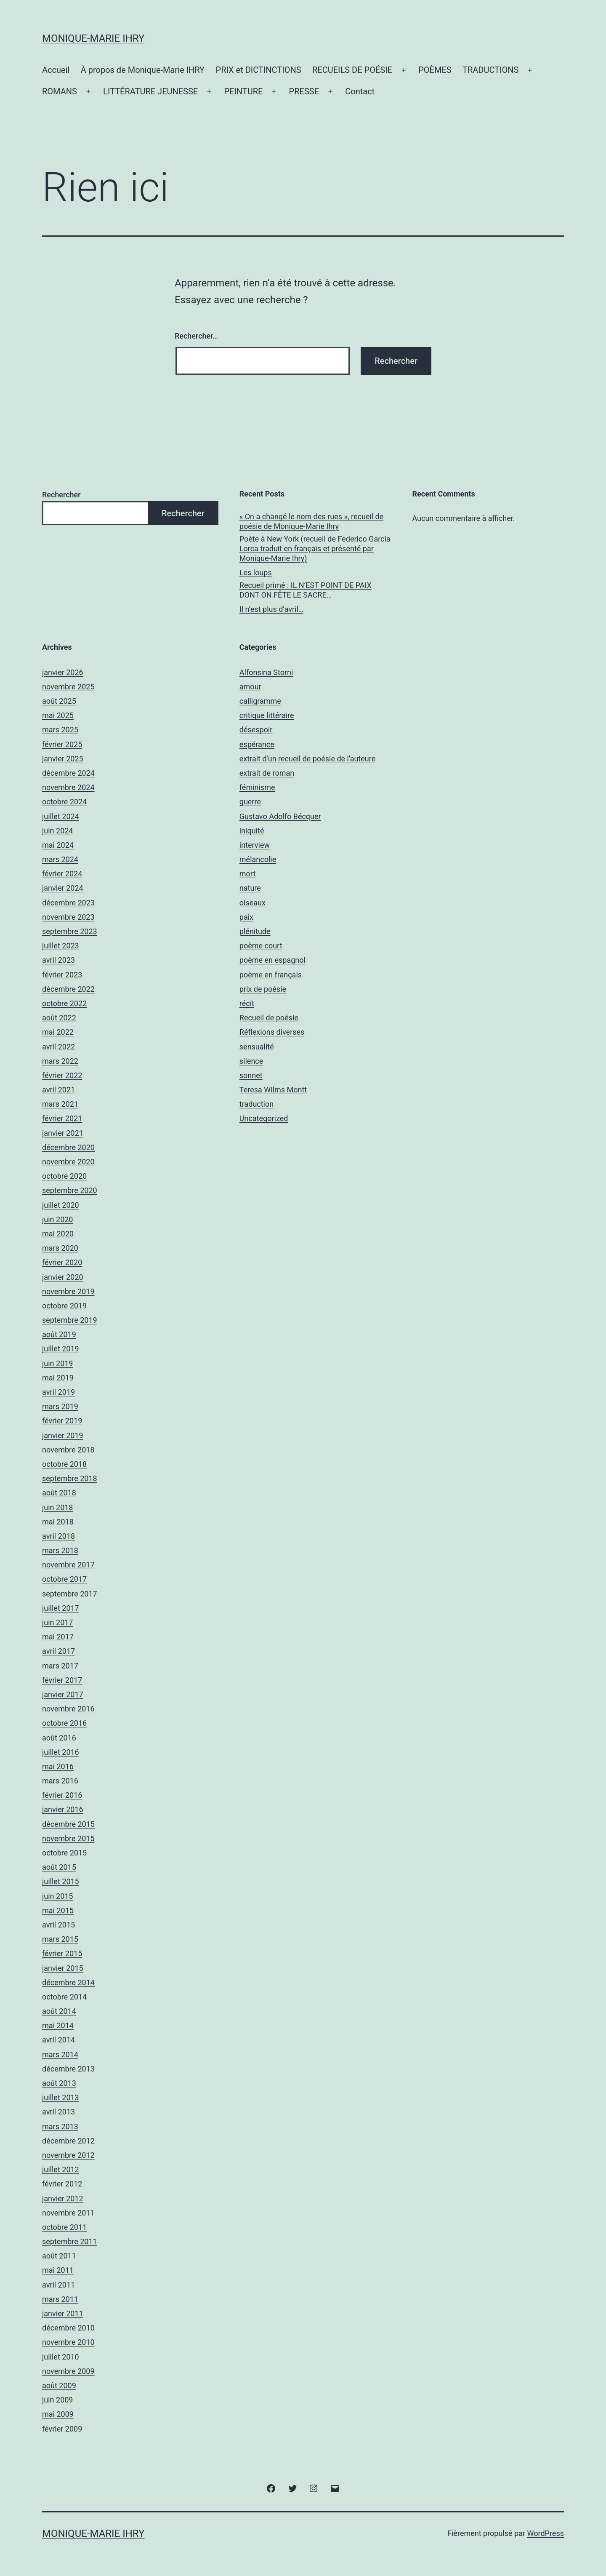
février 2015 (62, 1953)
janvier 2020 (62, 1277)
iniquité (251, 830)
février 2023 (62, 974)
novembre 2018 (68, 1449)
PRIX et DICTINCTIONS (258, 70)
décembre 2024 (68, 773)
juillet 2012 (60, 2169)
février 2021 (62, 1118)
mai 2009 (58, 2414)
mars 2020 (60, 1248)
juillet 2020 (60, 1205)
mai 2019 (58, 1377)
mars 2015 (60, 1939)
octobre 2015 (64, 1852)
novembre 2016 (68, 1708)
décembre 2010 (68, 2327)
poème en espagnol (272, 960)
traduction (256, 1104)
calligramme (260, 701)
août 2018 (59, 1492)
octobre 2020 (64, 1176)
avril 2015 (58, 1924)
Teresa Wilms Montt (273, 1089)
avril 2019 (58, 1392)
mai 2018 (58, 1521)
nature (250, 888)
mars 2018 (60, 1550)
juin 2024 (57, 830)
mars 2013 (60, 2126)
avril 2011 (58, 2284)
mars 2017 (60, 1665)
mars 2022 (60, 1061)
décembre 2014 (68, 1982)
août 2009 (59, 2385)
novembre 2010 (68, 2342)
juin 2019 (57, 1363)
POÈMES (434, 70)
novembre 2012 (68, 2155)
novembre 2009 (68, 2371)
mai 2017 (58, 1636)
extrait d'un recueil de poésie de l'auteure (307, 758)
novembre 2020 (68, 1161)
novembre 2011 (68, 2212)
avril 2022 (58, 1046)
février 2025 (62, 744)
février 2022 (62, 1075)
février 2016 (62, 1795)
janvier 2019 (62, 1435)
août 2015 (59, 1867)
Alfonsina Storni (266, 672)
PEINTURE (243, 91)
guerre (250, 801)
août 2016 (59, 1737)
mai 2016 (58, 1766)
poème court (260, 945)
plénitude (255, 931)
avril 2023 (58, 960)
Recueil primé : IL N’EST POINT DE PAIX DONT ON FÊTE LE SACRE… (305, 590)
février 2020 (62, 1262)
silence (251, 1061)
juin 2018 (57, 1507)
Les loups (255, 572)
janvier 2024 (62, 888)
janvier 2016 (62, 1809)
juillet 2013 (60, 2097)
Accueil (55, 70)
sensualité (256, 1046)
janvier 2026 (62, 672)
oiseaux (252, 902)
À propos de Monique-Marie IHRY (143, 70)
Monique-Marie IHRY (93, 38)
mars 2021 (60, 1104)
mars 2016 (60, 1780)
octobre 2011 (64, 2227)
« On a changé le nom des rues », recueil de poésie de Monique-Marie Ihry (311, 521)
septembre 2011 (69, 2241)
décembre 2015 (68, 1824)
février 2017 (62, 1680)
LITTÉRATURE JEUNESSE (150, 91)
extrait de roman (267, 773)
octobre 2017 (64, 1579)
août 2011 (59, 2255)
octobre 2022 (64, 1003)
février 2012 (62, 2183)
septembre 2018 (69, 1478)
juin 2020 (57, 1219)
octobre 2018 (64, 1464)
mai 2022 (58, 1032)
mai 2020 (58, 1233)
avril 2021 (58, 1089)
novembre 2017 (68, 1564)
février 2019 (62, 1420)
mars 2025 (60, 729)
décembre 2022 (68, 989)
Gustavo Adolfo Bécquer (280, 816)
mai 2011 (58, 2270)
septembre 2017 (69, 1593)
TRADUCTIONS (490, 70)
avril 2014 (58, 2039)
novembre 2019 (68, 1291)
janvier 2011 (62, 2313)
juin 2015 (57, 1896)
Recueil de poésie (268, 1017)
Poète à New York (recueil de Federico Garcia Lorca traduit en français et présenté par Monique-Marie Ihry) (315, 548)
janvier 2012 (62, 2198)
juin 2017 (57, 1622)
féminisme (257, 787)
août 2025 (59, 701)
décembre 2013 (68, 2068)
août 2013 (59, 2083)
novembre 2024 (68, 787)
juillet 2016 (60, 1752)
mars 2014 (60, 2054)
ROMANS (59, 91)
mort (247, 873)
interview (254, 845)
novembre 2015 (68, 1838)
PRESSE (304, 91)
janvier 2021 (62, 1133)
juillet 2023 (60, 945)
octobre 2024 (64, 801)
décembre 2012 (68, 2140)
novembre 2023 (68, 917)
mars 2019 (60, 1406)
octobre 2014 (64, 1996)
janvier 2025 (62, 758)
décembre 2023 (68, 902)
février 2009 (62, 2428)
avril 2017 (58, 1651)
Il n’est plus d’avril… (271, 609)
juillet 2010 (60, 2356)
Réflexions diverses (272, 1032)
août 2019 (59, 1334)
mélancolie (257, 859)
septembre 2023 (69, 931)
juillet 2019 (60, 1348)
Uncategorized (263, 1118)
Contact (360, 91)
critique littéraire (266, 715)
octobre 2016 (64, 1723)
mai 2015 (58, 1910)
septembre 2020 (69, 1190)
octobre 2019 (64, 1305)
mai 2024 (58, 845)
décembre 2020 (68, 1147)
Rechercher (61, 494)
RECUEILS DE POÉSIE (352, 70)
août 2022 (59, 1017)
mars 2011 (60, 2299)
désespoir (256, 729)
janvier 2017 (62, 1694)
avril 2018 (58, 1536)
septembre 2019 (69, 1320)
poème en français (270, 974)
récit (246, 1003)
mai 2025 (58, 715)
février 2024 (62, 873)
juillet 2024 (60, 816)
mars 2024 (60, 859)
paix (246, 917)
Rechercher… (196, 335)
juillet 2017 (60, 1608)
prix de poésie (262, 989)
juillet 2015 (60, 1881)
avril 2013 (58, 2111)
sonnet (251, 1075)
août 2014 (59, 2011)
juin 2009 (57, 2399)
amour (250, 686)
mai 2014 (58, 2025)
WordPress (545, 2533)
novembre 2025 (68, 686)
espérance (256, 744)
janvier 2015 (62, 1968)
